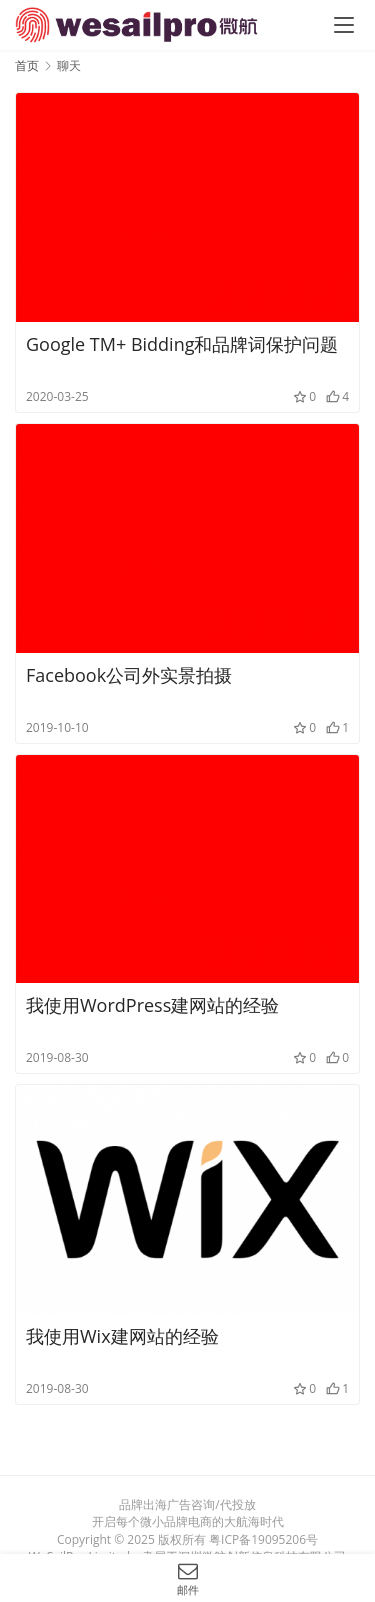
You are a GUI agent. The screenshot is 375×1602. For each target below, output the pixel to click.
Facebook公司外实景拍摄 (129, 675)
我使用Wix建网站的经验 (122, 1336)
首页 (27, 65)
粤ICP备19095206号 (263, 1539)
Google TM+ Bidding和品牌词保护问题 (182, 344)
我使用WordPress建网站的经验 (152, 1005)
